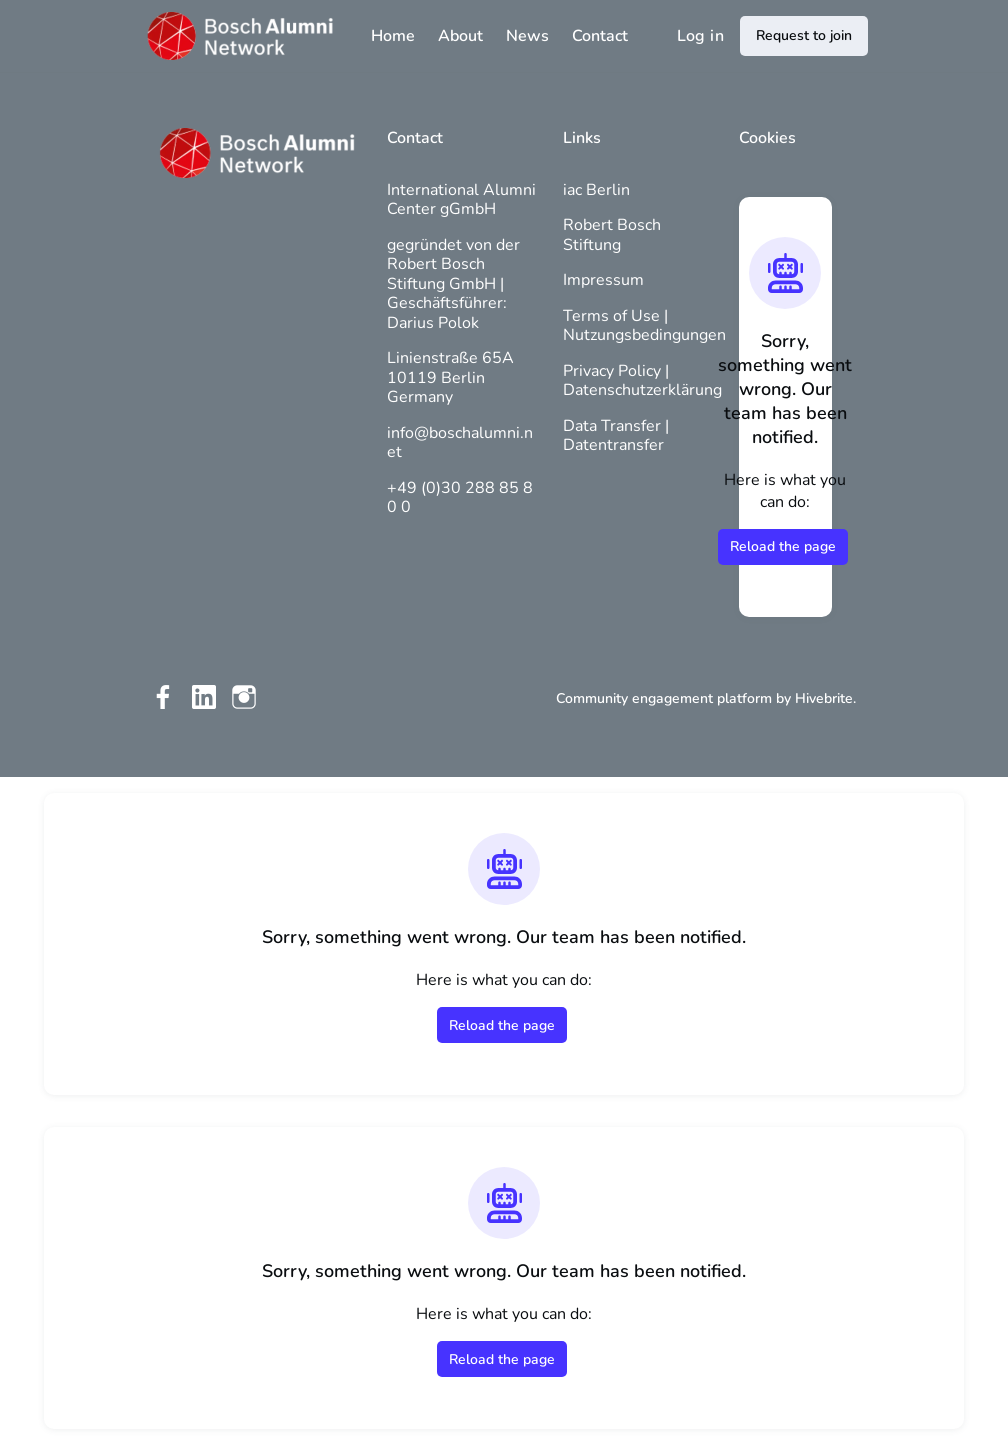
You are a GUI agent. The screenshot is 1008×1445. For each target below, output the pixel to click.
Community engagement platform (664, 698)
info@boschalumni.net (460, 443)
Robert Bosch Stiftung (612, 235)
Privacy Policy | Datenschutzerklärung (642, 381)
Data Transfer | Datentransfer (616, 436)
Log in (700, 36)
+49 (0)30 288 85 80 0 (460, 498)
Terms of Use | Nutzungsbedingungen (644, 326)
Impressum (603, 280)
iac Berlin (596, 190)
